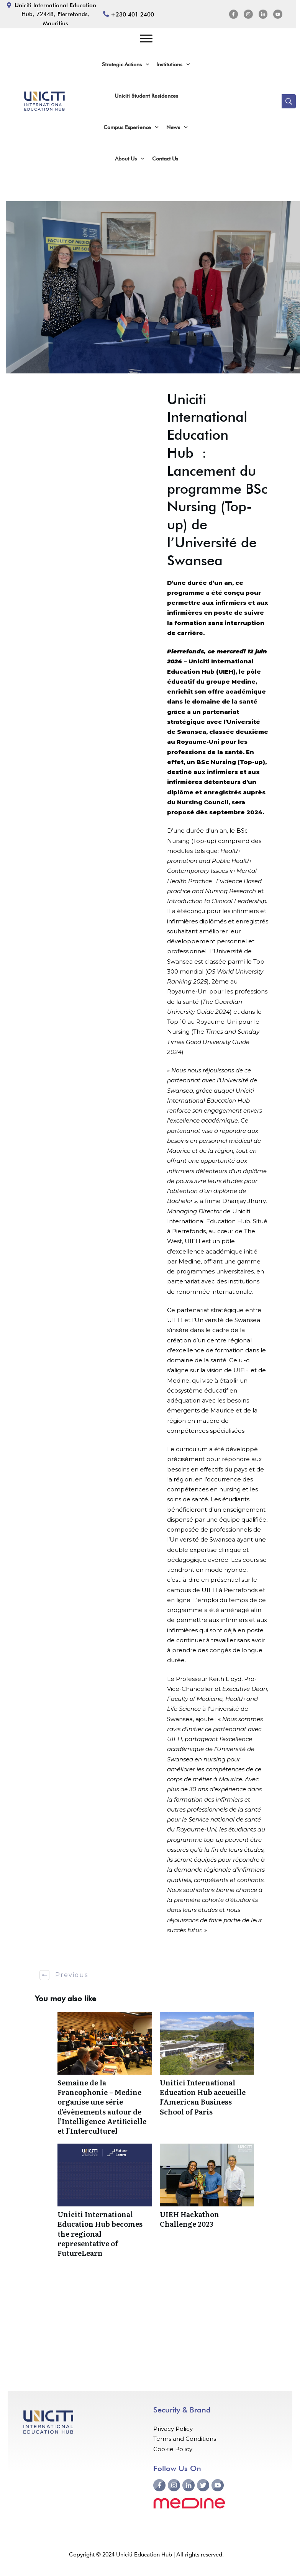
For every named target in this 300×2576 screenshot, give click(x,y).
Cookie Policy (172, 2449)
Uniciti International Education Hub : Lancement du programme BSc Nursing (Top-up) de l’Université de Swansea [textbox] (217, 479)
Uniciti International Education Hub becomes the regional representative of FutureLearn (104, 2204)
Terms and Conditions (184, 2438)
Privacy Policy (173, 2428)
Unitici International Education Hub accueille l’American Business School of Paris (207, 2077)
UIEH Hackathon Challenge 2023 (207, 2204)
